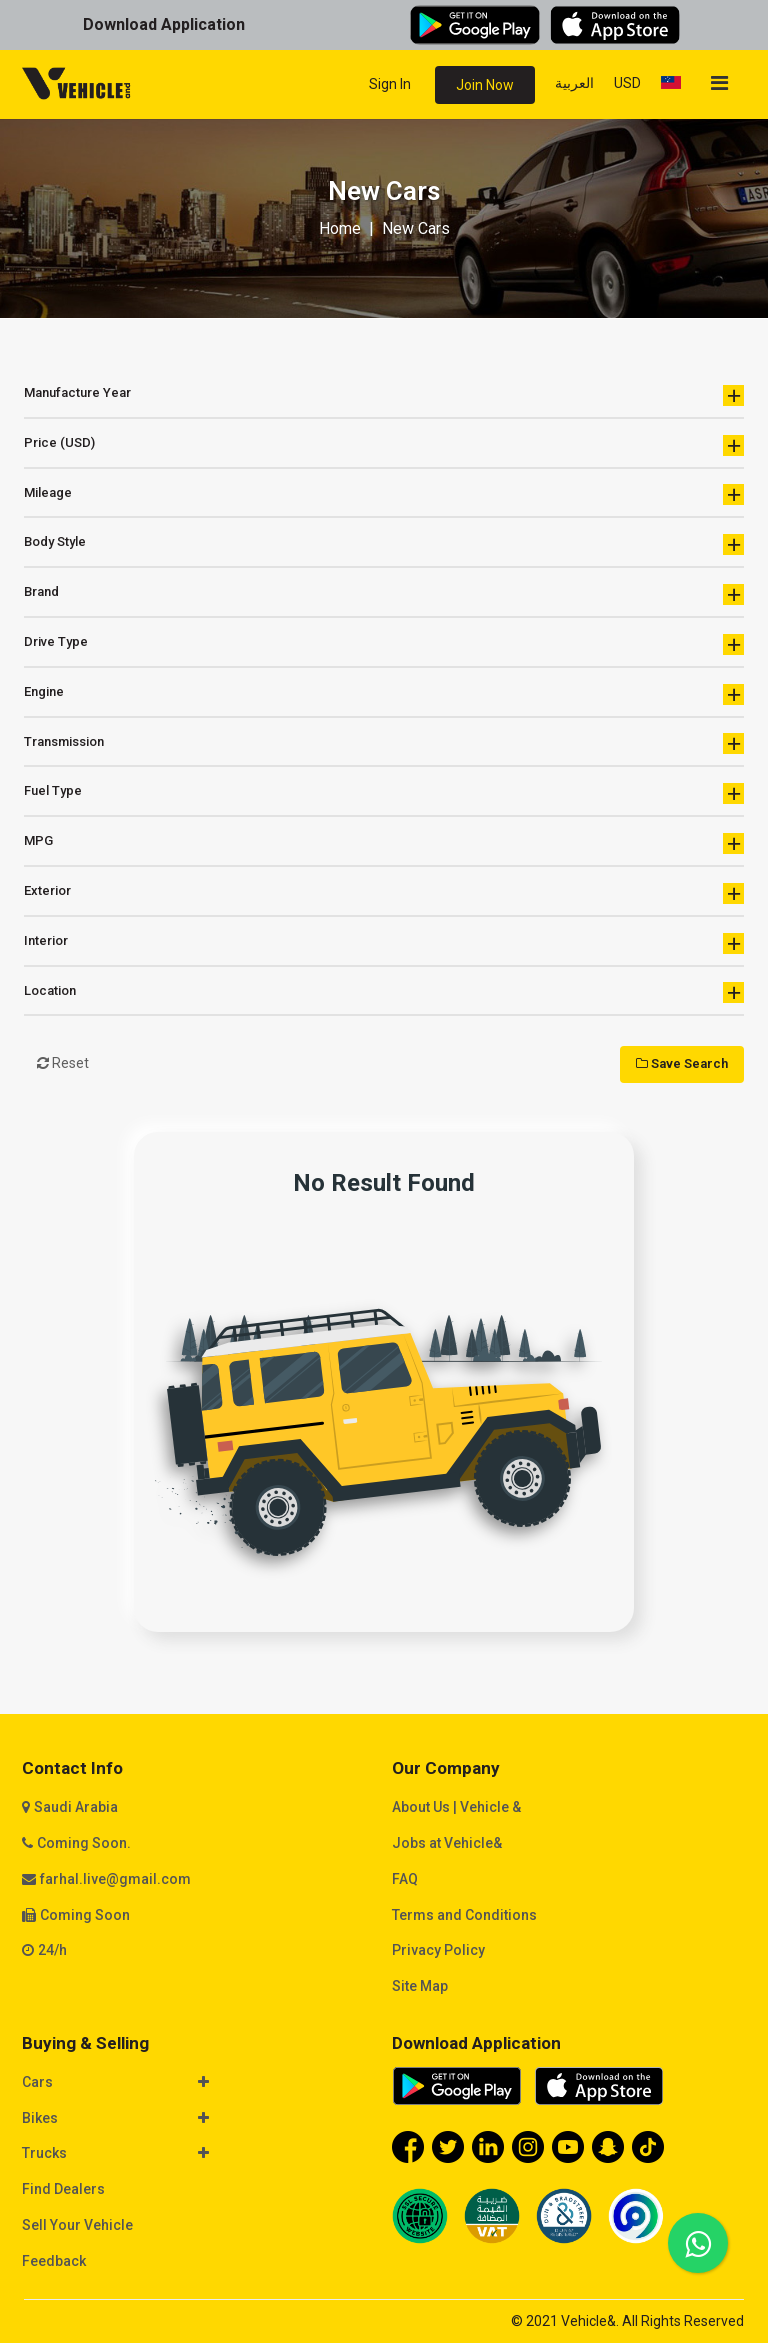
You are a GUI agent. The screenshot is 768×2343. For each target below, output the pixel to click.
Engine (384, 694)
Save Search (682, 1063)
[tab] (199, 2084)
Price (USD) (384, 445)
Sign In (390, 84)
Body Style (384, 544)
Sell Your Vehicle (77, 2225)
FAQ (405, 1879)
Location (384, 992)
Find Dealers (63, 2189)
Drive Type (384, 644)
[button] (189, 2083)
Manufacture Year (384, 395)
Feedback (54, 2261)
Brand (384, 594)
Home (340, 228)
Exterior (384, 893)
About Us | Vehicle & (456, 1807)
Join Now (485, 85)
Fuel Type (384, 793)
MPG (384, 843)
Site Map (420, 1986)
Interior (384, 943)
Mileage (384, 494)
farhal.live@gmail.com (115, 1879)
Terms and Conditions (464, 1915)
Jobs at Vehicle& (447, 1843)
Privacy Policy (438, 1950)
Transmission (384, 743)
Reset (63, 1063)
